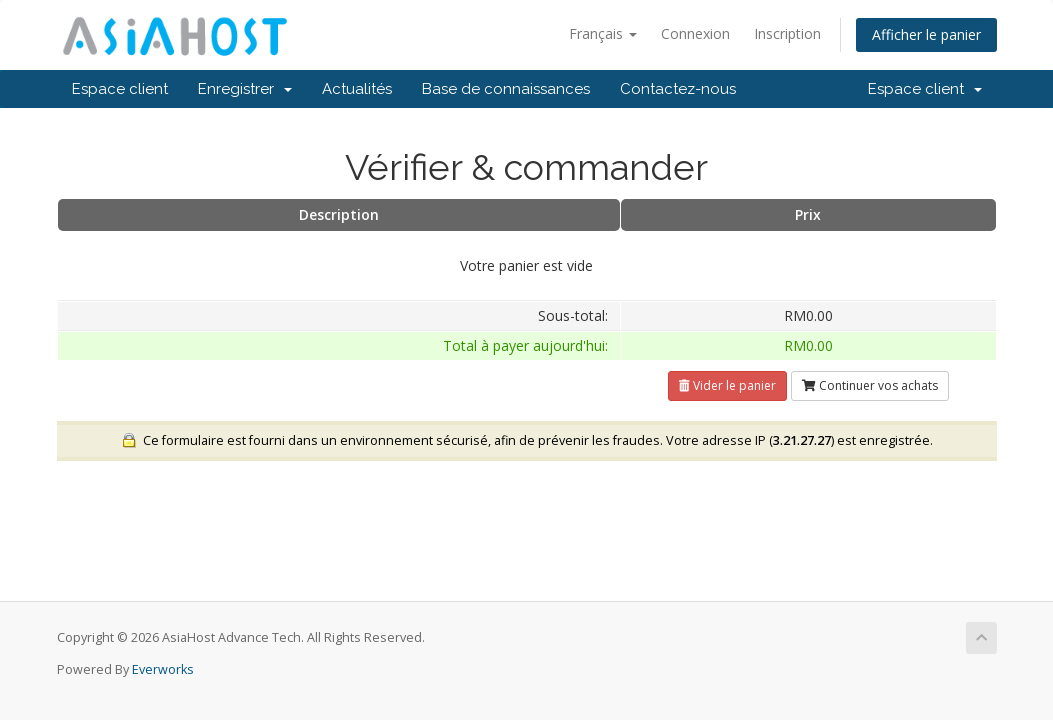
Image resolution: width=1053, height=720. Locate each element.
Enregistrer (245, 89)
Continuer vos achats (870, 385)
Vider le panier (727, 385)
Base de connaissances (506, 89)
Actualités (357, 89)
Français (603, 33)
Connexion (695, 33)
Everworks (163, 669)
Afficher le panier (926, 34)
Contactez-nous (678, 89)
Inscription (787, 33)
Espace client (120, 89)
